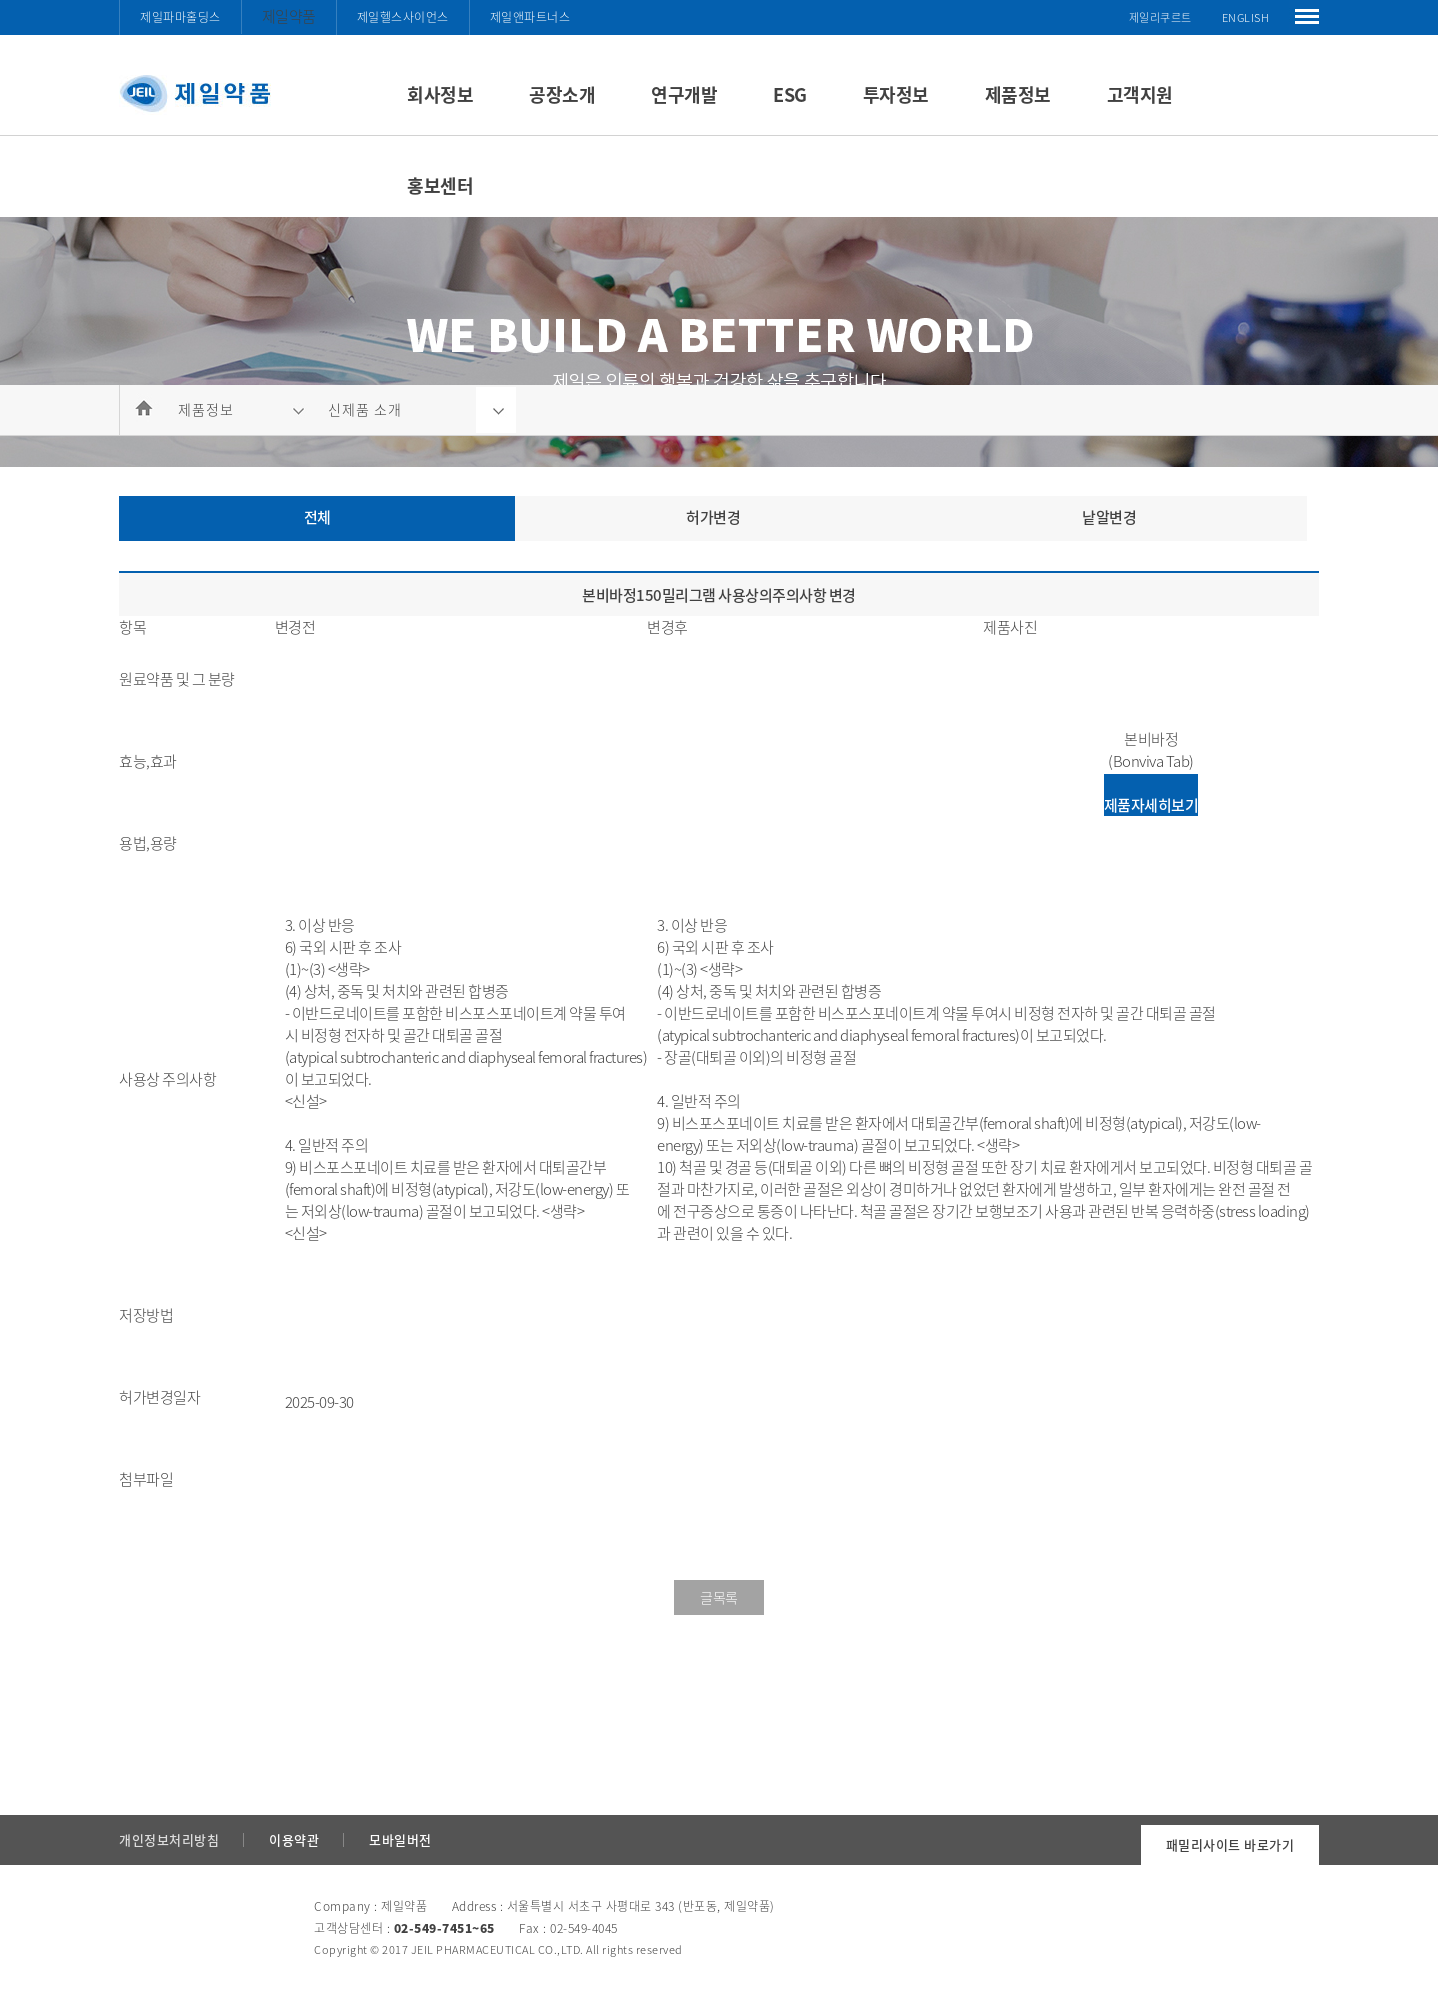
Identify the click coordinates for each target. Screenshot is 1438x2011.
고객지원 (1140, 94)
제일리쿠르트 (1160, 17)
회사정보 (440, 94)
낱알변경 (1109, 517)
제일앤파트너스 (530, 17)
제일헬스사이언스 (403, 17)
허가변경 (713, 517)
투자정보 (896, 94)
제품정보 (1018, 94)
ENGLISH (1246, 17)
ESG (790, 94)
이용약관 (294, 1839)
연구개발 (684, 94)
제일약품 (289, 16)
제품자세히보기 (1151, 805)
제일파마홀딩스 (180, 17)
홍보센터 (440, 185)
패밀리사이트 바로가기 (1230, 1844)
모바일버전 (400, 1839)
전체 (317, 517)
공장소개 (562, 94)
